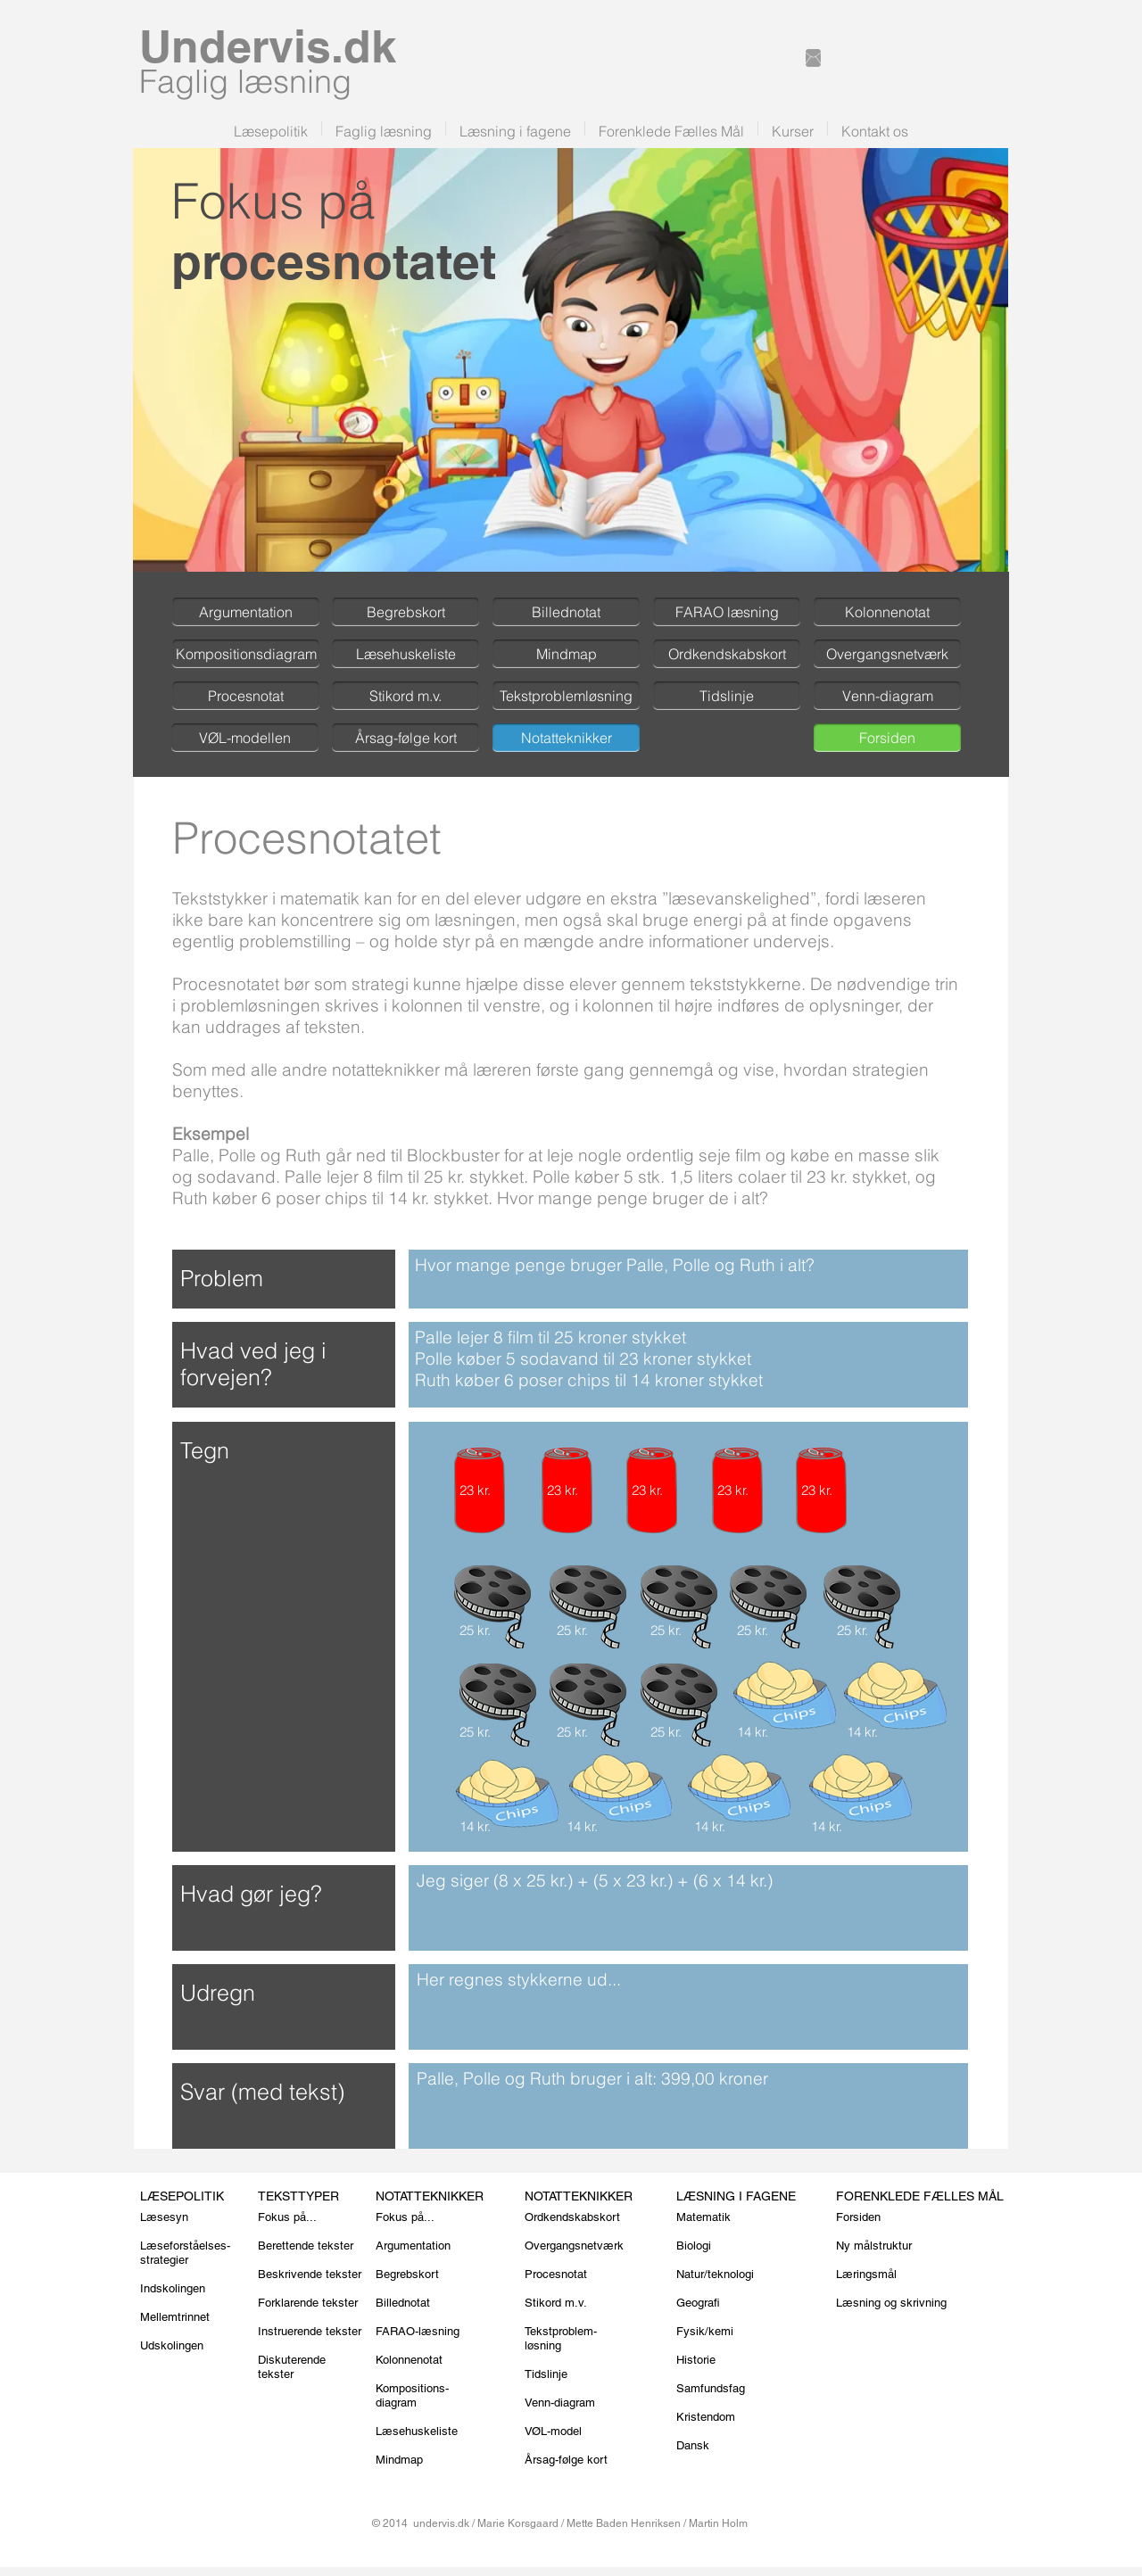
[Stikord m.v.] (405, 695)
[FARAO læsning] (726, 612)
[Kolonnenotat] (887, 612)
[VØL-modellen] (245, 737)
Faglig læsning (245, 81)
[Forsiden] (887, 737)
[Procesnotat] (245, 695)
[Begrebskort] (405, 612)
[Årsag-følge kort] (405, 737)
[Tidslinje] (726, 695)
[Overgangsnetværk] (887, 654)
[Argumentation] (245, 612)
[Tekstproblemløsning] (566, 695)
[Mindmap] (566, 654)
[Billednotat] (566, 612)
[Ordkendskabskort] (726, 654)
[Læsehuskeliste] (405, 654)
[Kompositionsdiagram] (245, 654)
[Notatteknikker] (566, 737)
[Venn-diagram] (887, 695)
